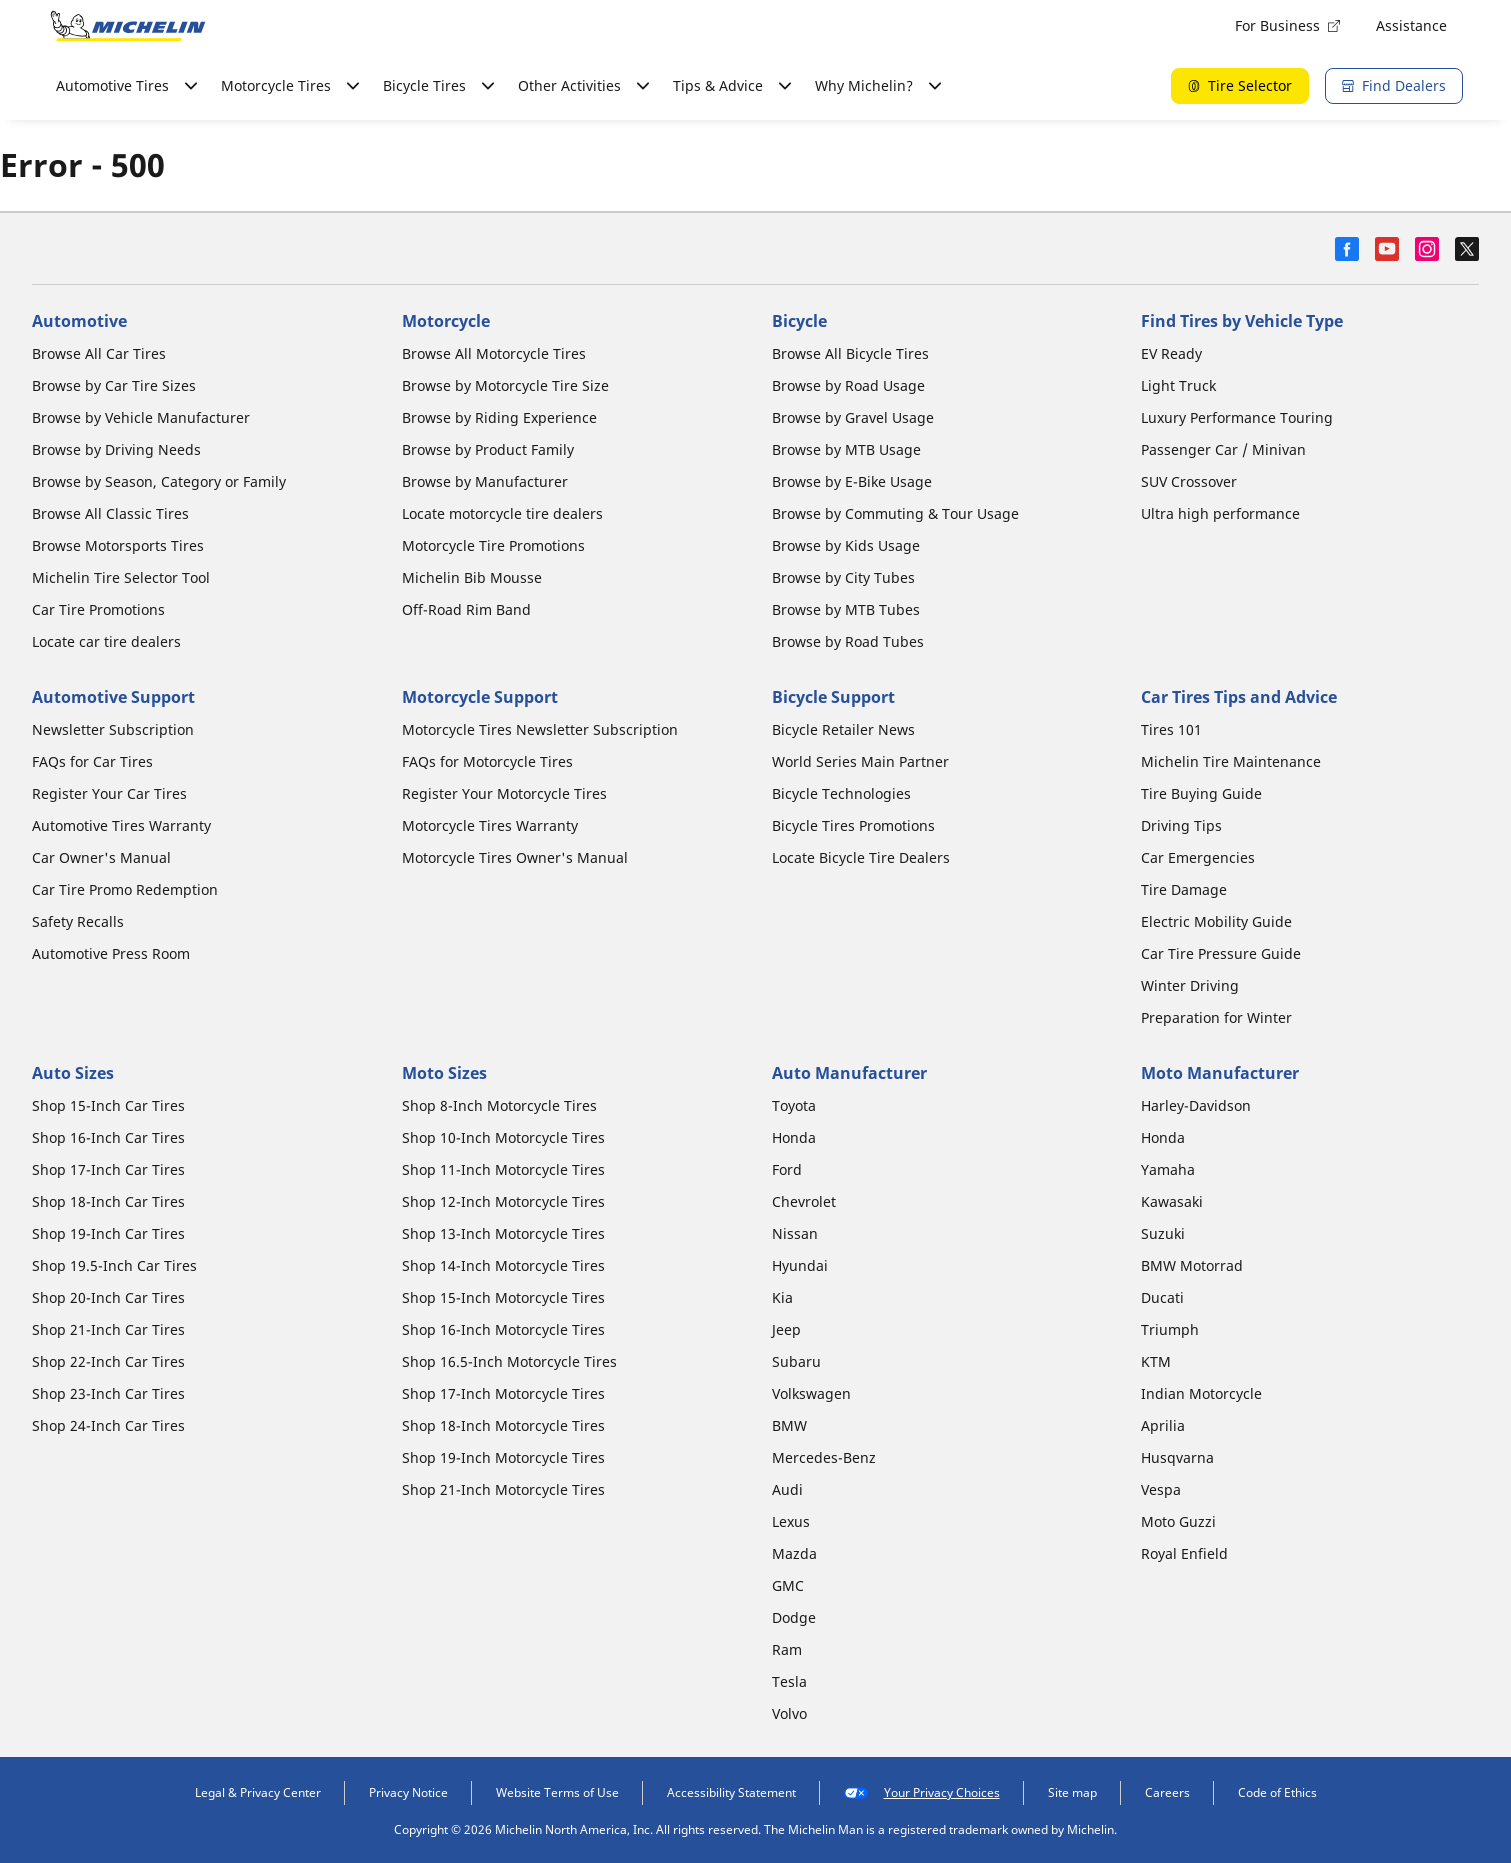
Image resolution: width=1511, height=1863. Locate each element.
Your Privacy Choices (922, 1793)
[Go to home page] (128, 26)
